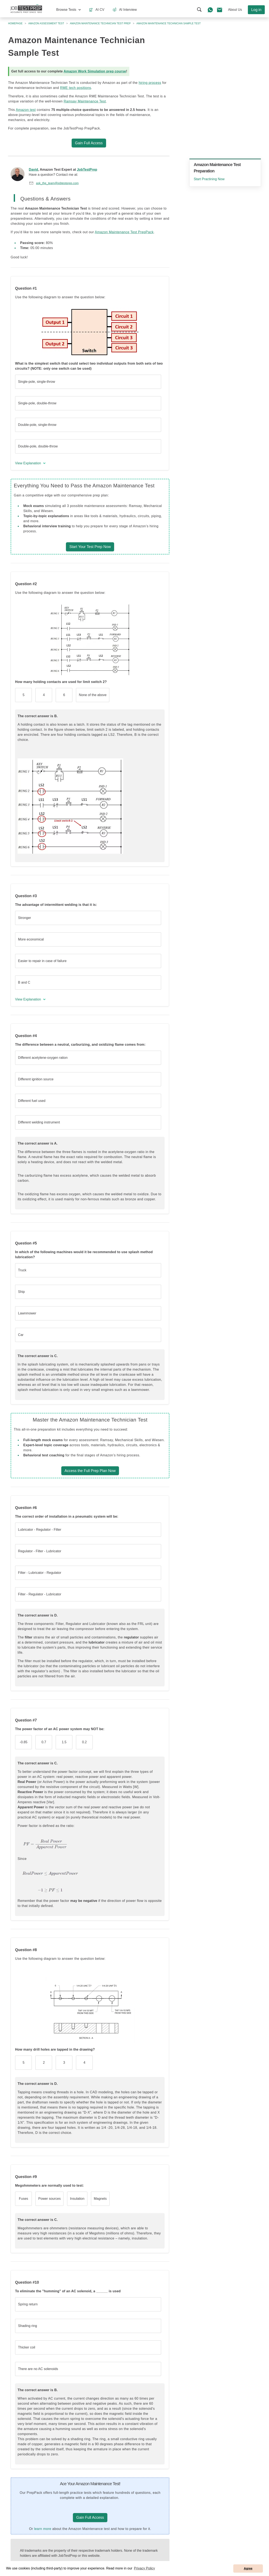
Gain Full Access (89, 143)
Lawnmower (27, 1313)
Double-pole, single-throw (37, 425)
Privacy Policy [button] (144, 2568)
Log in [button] (256, 10)
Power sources (49, 2198)
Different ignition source (35, 1079)
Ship (21, 1291)
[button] (68, 9)
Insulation (77, 2198)
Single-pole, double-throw (37, 403)
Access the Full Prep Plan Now (90, 1471)
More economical (31, 939)
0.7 (43, 1742)
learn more (42, 2529)
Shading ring (27, 2326)
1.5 (64, 1742)
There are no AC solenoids (38, 2369)
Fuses (23, 2198)
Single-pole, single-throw (36, 381)
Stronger (24, 918)
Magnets (100, 2198)
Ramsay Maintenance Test (85, 101)
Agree (248, 2568)
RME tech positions (75, 88)
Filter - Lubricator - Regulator (39, 1572)
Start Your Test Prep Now (90, 547)
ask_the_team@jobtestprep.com (57, 183)
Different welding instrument (39, 1122)
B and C (24, 982)
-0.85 (23, 1742)
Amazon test (26, 110)
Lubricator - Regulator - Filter (39, 1529)
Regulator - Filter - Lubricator (39, 1551)
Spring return (28, 2304)
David (33, 169)
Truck (22, 1270)
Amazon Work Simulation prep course (95, 71)
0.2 (84, 1742)
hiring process (150, 83)
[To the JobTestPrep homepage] (26, 8)
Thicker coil (26, 2347)
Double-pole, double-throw (38, 446)
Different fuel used (31, 1101)
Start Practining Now (209, 179)
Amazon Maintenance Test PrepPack (124, 232)
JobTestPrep (87, 169)
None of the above (93, 695)
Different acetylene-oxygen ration (43, 1057)
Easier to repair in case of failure (42, 961)
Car (20, 1335)
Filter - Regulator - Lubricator (39, 1594)
